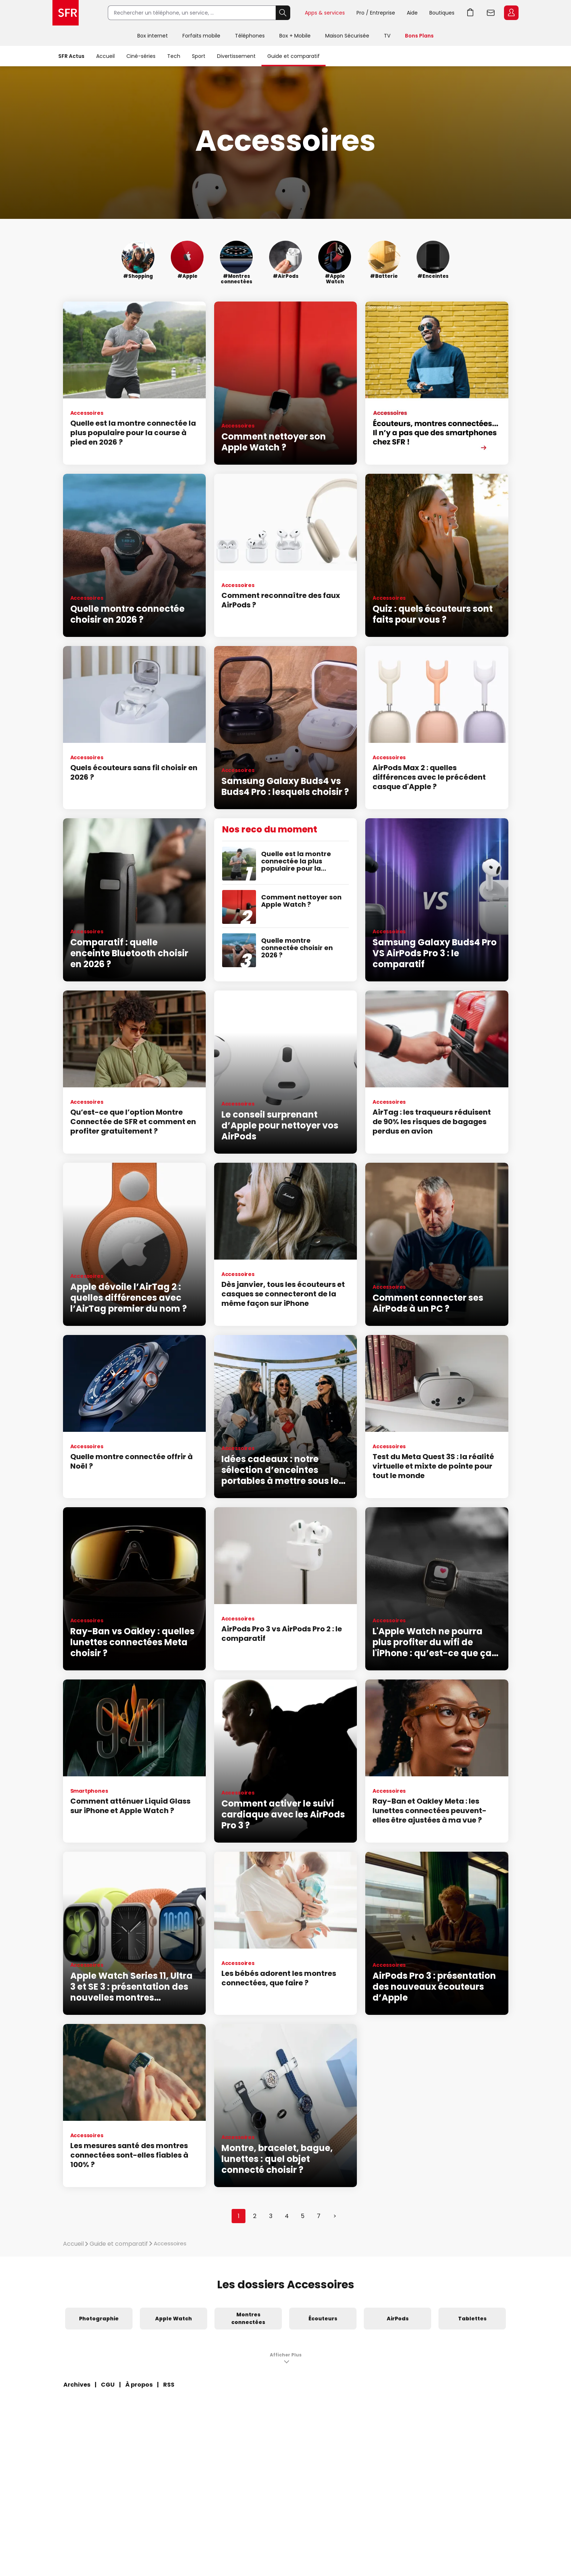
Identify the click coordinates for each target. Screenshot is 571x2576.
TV (387, 35)
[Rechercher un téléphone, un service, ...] (192, 12)
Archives (76, 2384)
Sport (198, 56)
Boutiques (441, 12)
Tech (173, 56)
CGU (108, 2384)
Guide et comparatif (293, 56)
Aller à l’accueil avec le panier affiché (470, 12)
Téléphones (250, 35)
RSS (168, 2384)
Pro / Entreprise (376, 12)
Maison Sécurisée (347, 35)
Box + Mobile (295, 35)
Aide (412, 12)
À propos (139, 2384)
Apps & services (325, 12)
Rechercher (283, 12)
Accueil (105, 56)
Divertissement (236, 56)
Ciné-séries (140, 56)
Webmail (491, 12)
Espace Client (511, 13)
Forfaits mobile (201, 35)
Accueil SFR (65, 12)
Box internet (152, 35)
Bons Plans (419, 35)
